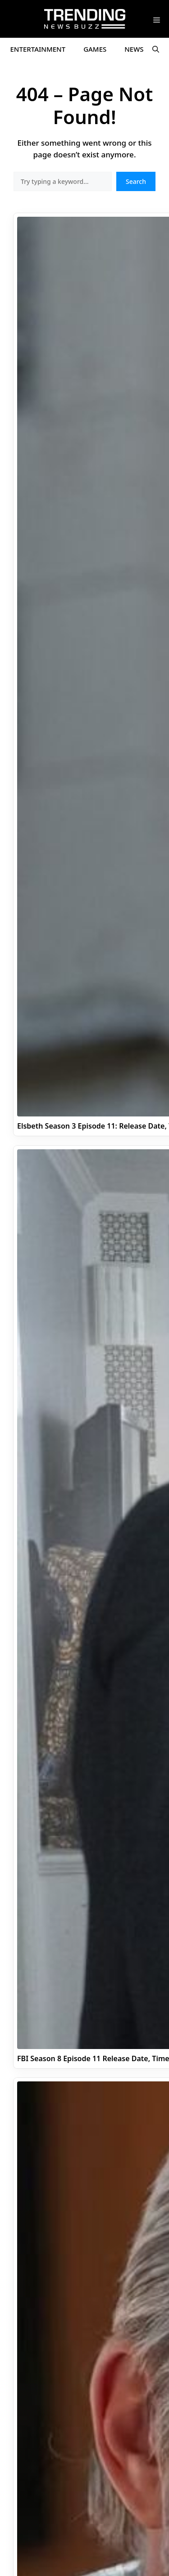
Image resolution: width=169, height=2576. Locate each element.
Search (136, 181)
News (133, 49)
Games (94, 49)
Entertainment (38, 49)
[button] (155, 49)
